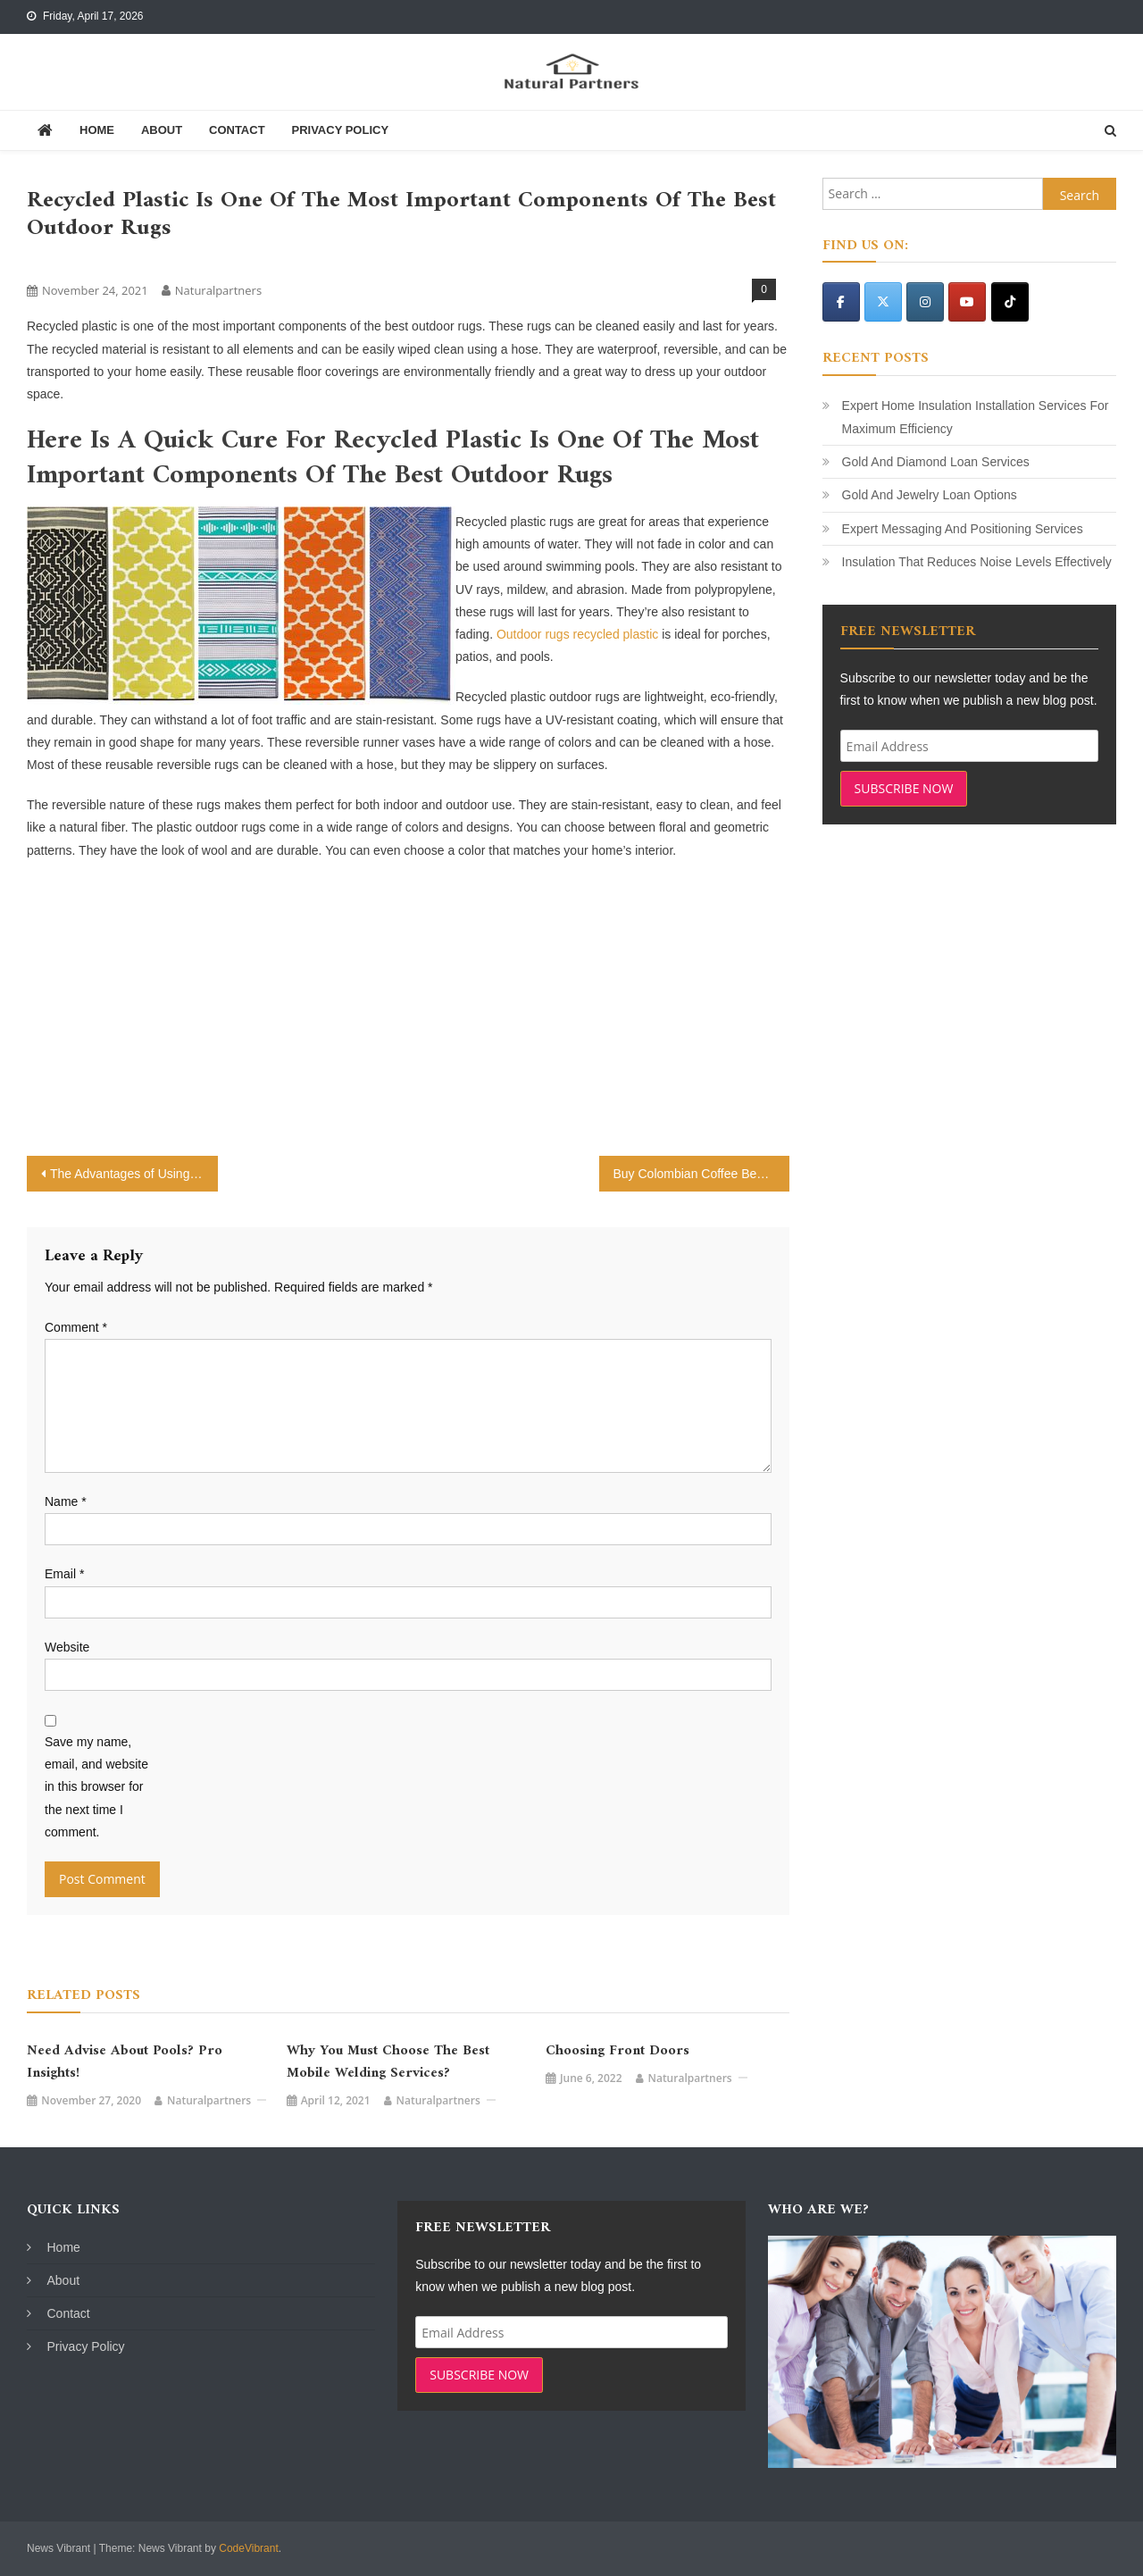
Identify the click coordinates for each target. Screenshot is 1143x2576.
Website (67, 1647)
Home (96, 130)
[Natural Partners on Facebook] (841, 302)
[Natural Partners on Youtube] (967, 302)
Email (64, 1574)
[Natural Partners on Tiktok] (1010, 302)
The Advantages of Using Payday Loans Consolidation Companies (134, 1174)
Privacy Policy (339, 130)
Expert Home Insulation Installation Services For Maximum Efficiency (975, 417)
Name (66, 1501)
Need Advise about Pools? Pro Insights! (124, 2062)
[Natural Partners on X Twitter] (883, 302)
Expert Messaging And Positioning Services (962, 529)
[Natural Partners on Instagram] (925, 302)
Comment (76, 1327)
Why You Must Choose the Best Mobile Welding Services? (388, 2062)
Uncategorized (70, 260)
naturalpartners (218, 290)
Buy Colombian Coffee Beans (695, 1174)
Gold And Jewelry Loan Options (929, 495)
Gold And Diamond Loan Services (936, 462)
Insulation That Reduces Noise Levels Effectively (977, 562)
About (161, 130)
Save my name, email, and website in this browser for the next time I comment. (96, 1787)
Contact (237, 130)
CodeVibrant (249, 2548)
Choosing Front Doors (617, 2051)
